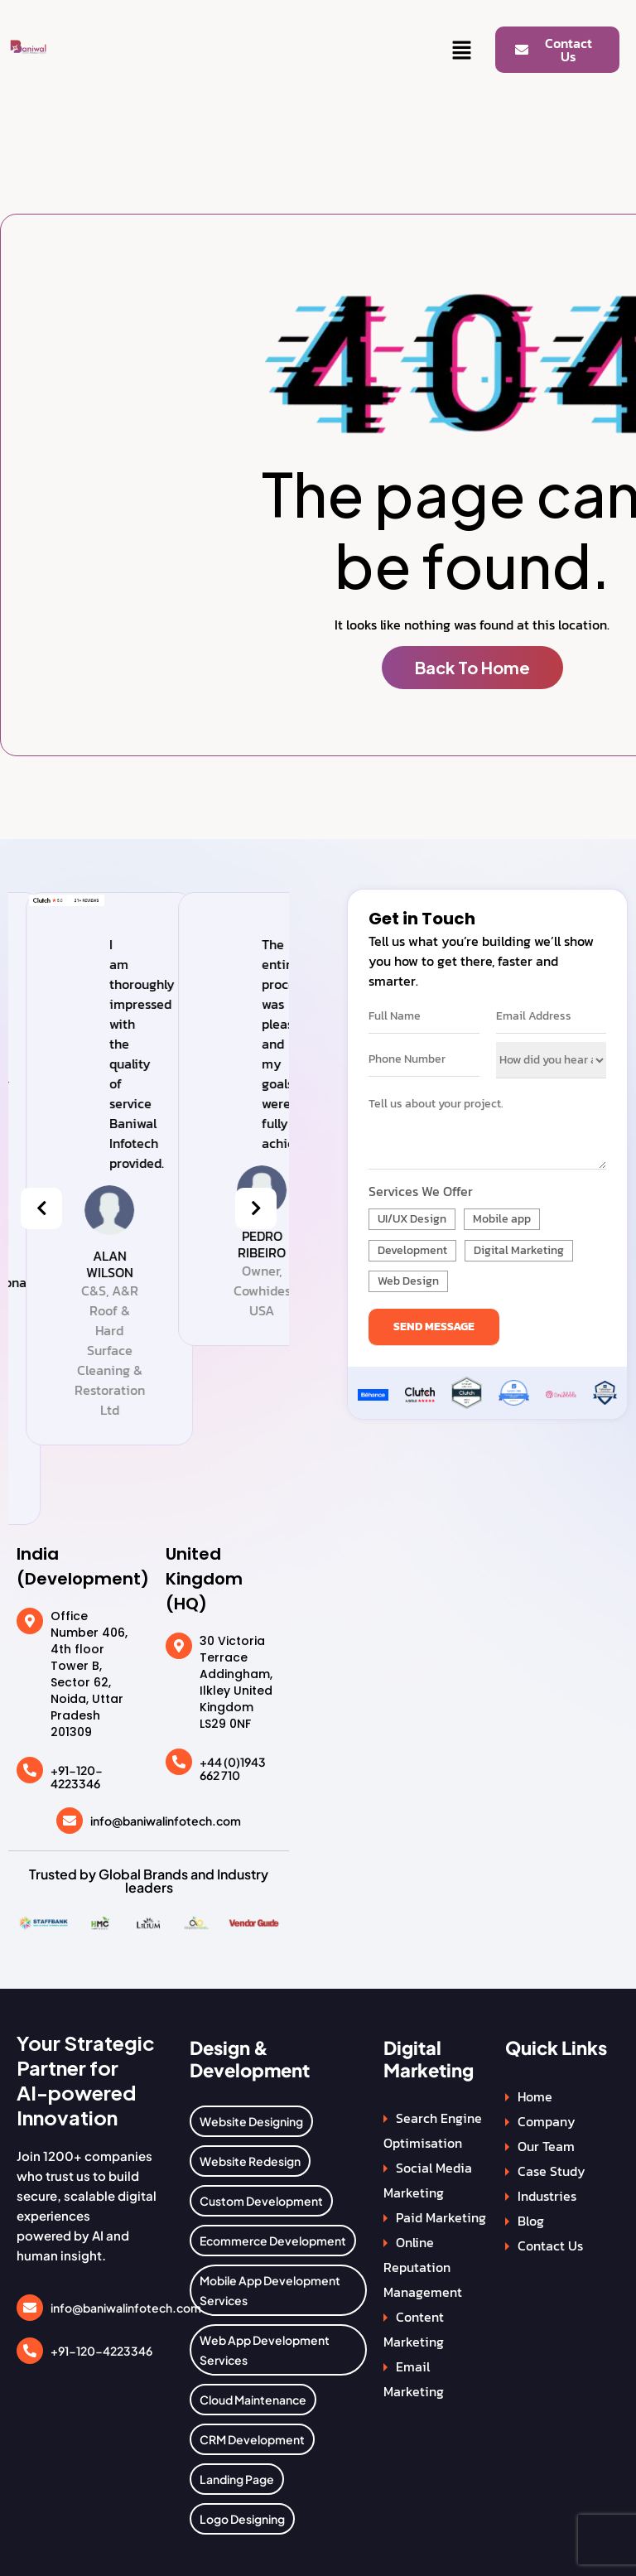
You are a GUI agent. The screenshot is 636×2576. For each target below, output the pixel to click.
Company (547, 2121)
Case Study (551, 2171)
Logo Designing (242, 2518)
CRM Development (252, 2439)
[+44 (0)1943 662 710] (179, 1762)
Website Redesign (250, 2161)
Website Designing (251, 2121)
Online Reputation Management (422, 2267)
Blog (531, 2221)
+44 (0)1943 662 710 (233, 1768)
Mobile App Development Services (270, 2290)
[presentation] (41, 1208)
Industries (547, 2196)
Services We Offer (421, 1191)
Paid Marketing (441, 2217)
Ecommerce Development (273, 2240)
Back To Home (472, 667)
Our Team (546, 2146)
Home (535, 2096)
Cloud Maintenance (253, 2399)
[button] (462, 51)
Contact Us (550, 2245)
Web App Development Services (265, 2349)
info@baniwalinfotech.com (165, 1820)
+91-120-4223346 (77, 1777)
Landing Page (237, 2479)
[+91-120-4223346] (30, 1770)
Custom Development (261, 2200)
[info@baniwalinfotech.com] (69, 1820)
